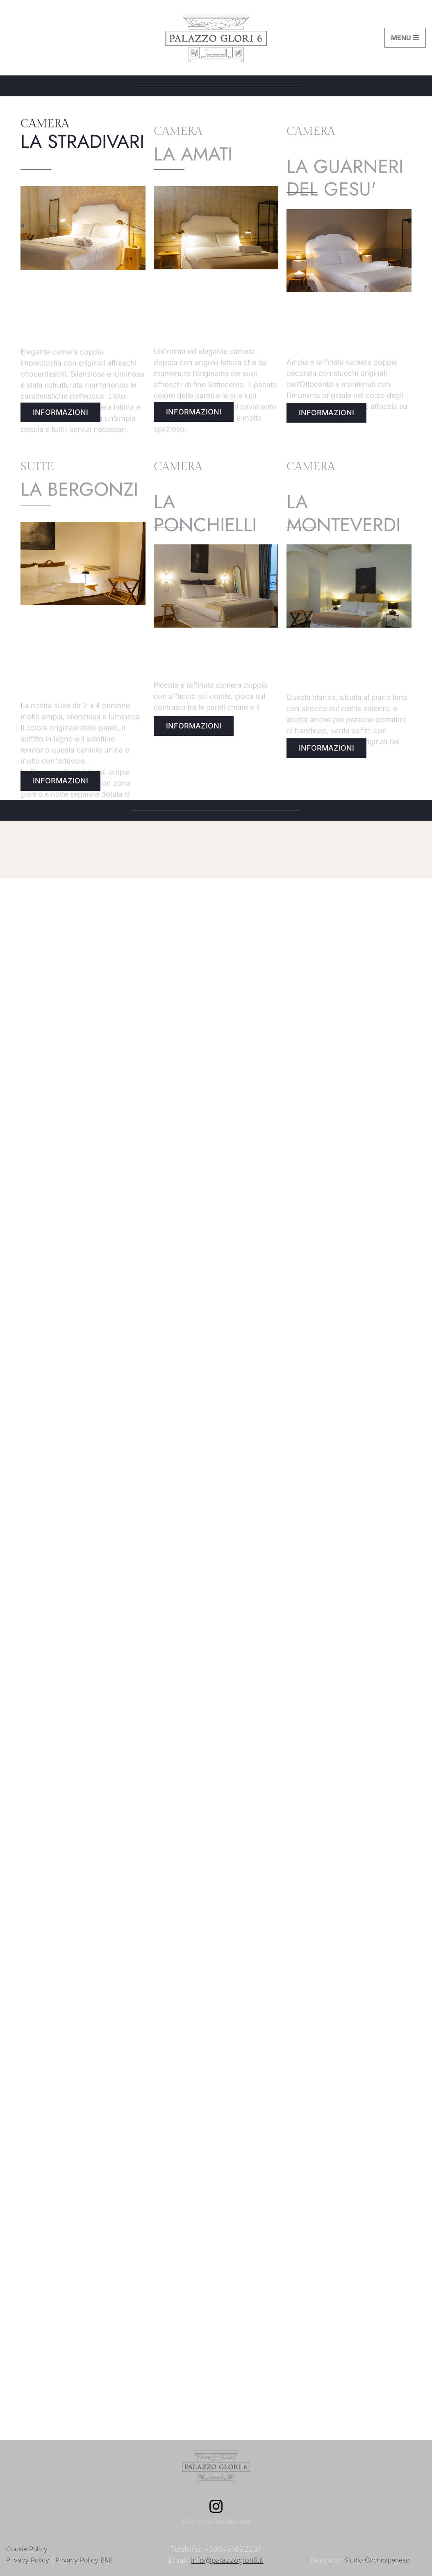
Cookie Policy (27, 2549)
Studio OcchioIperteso (376, 2560)
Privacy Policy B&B (84, 2560)
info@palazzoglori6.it (227, 2560)
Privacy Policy (27, 2560)
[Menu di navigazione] (405, 38)
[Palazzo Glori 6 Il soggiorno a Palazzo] (216, 37)
